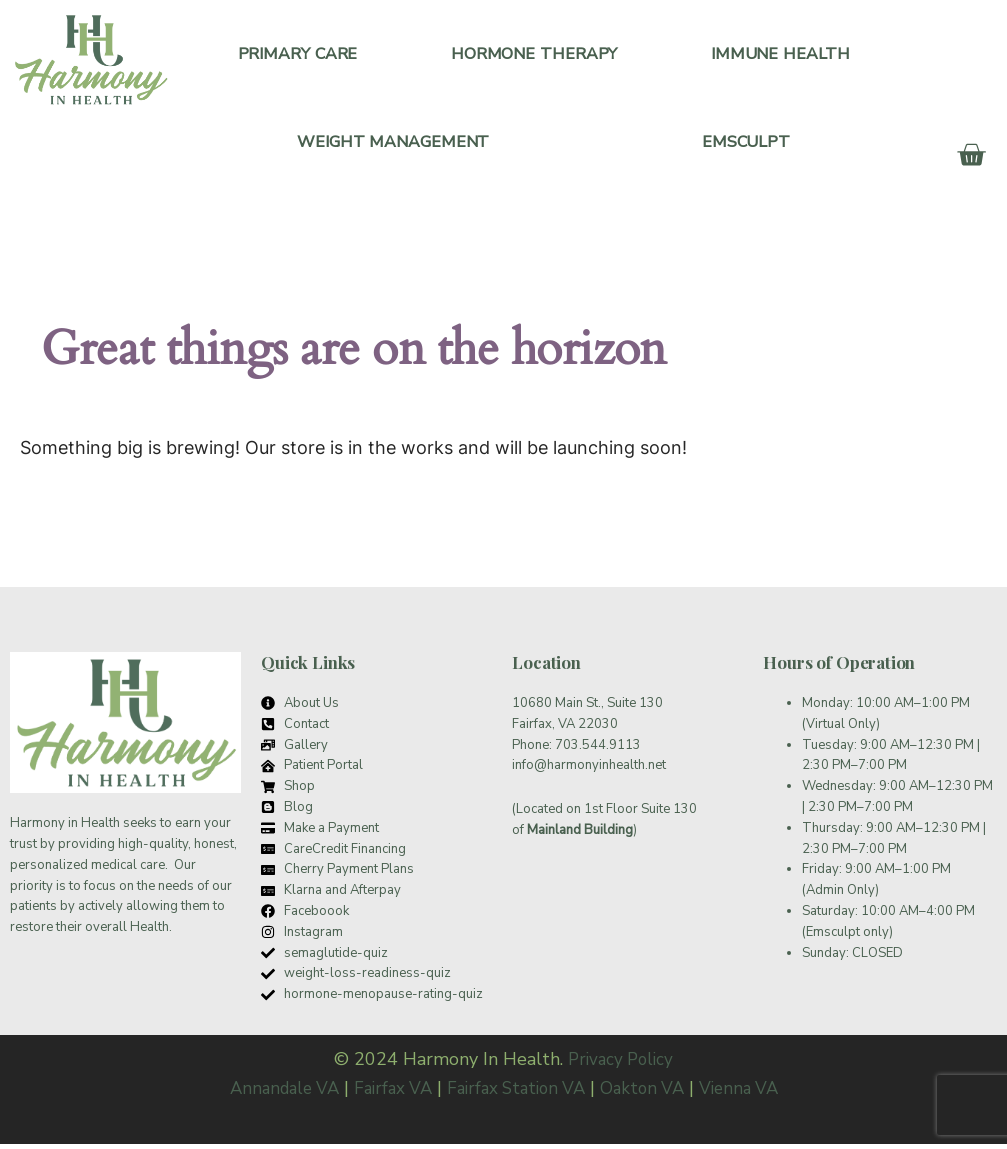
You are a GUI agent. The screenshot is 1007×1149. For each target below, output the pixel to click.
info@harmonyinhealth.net (589, 771)
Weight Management (393, 146)
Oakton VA (651, 1093)
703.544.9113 (598, 750)
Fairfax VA (387, 1093)
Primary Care (298, 55)
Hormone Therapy (534, 55)
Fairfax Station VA (518, 1093)
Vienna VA (752, 1093)
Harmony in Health (65, 829)
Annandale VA (272, 1093)
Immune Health (780, 55)
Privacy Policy (621, 1064)
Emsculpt (746, 146)
